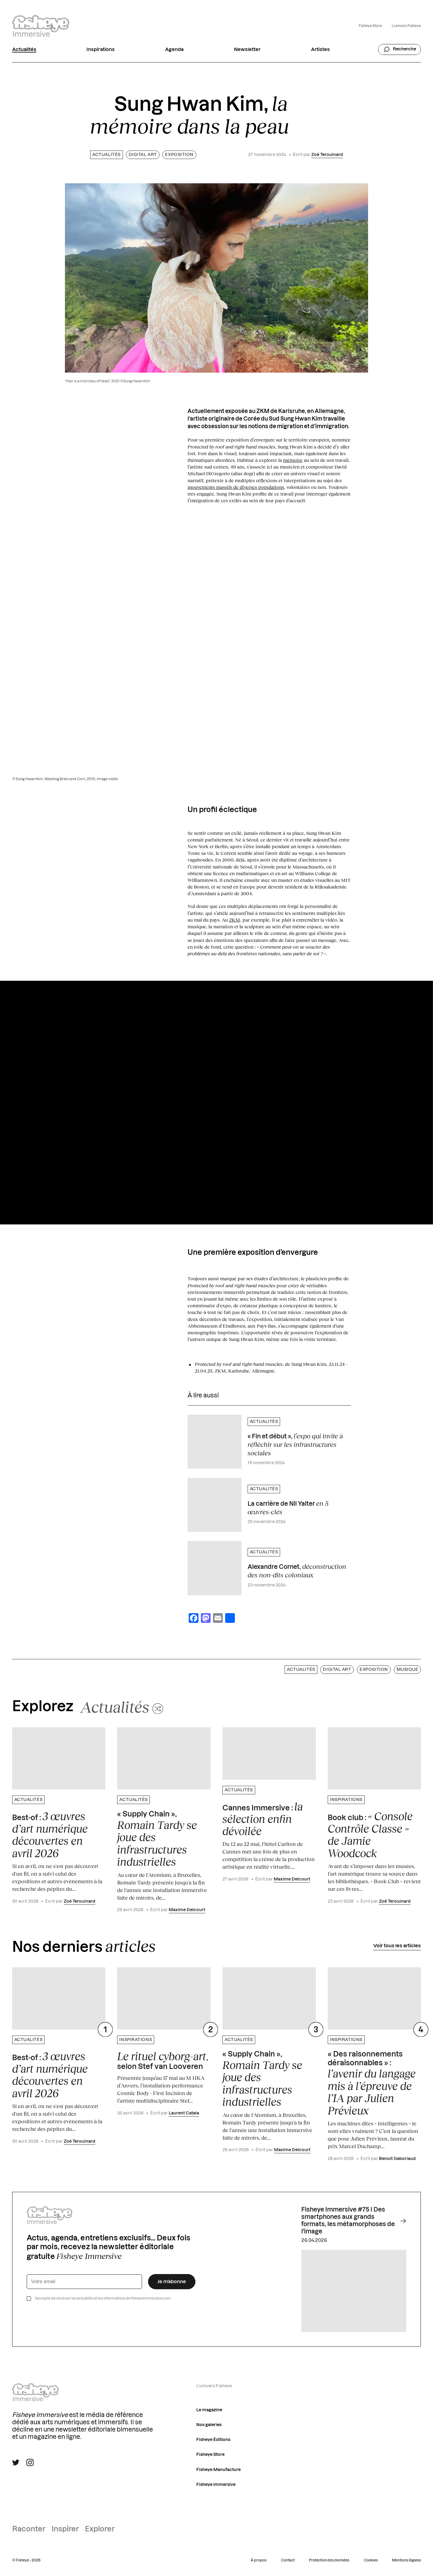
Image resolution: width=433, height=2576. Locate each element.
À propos (258, 2560)
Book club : (370, 1834)
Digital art (143, 155)
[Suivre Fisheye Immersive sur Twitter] (15, 2462)
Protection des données (329, 2560)
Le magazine (209, 2410)
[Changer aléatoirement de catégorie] (121, 1706)
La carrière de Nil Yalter (288, 1507)
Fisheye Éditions (213, 2440)
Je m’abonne (171, 2281)
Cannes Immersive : (262, 1818)
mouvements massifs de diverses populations (236, 487)
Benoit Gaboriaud (397, 2159)
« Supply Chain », (157, 1839)
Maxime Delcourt (187, 1910)
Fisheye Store (370, 26)
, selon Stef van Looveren (162, 2060)
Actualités (24, 49)
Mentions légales (406, 2560)
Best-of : (50, 1834)
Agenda (174, 49)
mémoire (293, 460)
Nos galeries (209, 2425)
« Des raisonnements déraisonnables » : (372, 2084)
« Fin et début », (295, 1444)
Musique (407, 1669)
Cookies (371, 2560)
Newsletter (247, 49)
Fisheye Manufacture (218, 2470)
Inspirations (100, 49)
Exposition (179, 155)
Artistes (320, 49)
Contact (288, 2560)
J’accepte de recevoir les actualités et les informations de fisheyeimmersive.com (103, 2298)
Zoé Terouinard (327, 155)
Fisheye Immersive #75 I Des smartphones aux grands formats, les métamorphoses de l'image (353, 2220)
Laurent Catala (184, 2113)
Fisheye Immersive (215, 2485)
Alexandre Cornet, (297, 1570)
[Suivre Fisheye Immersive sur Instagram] (30, 2462)
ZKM (234, 919)
